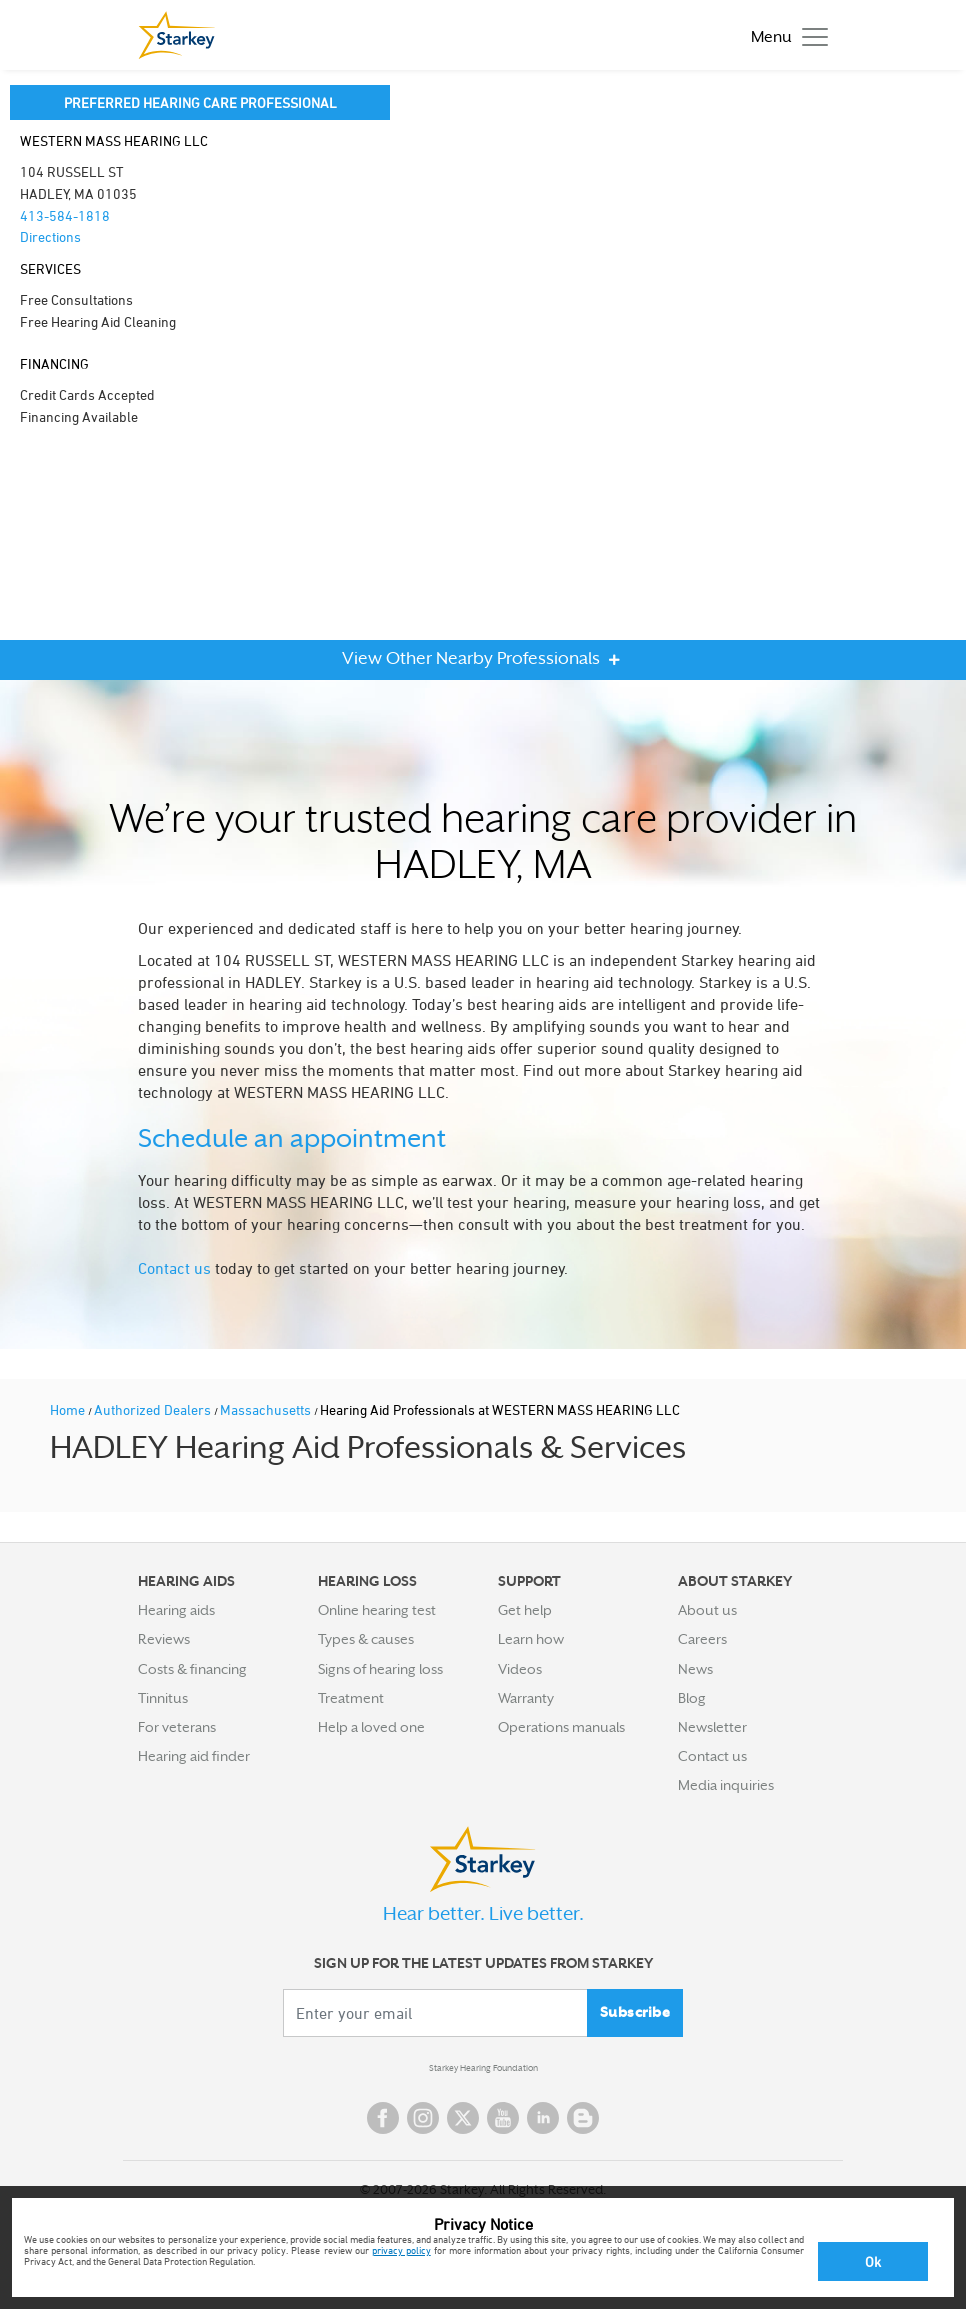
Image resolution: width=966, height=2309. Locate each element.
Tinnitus (163, 1698)
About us (707, 1610)
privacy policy (401, 2250)
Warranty (526, 1698)
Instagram (423, 2118)
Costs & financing (192, 1669)
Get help (525, 1610)
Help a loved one (371, 1727)
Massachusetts (267, 1409)
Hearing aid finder (194, 1756)
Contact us (174, 1268)
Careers (702, 1639)
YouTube (503, 2118)
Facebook (383, 2118)
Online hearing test (377, 1610)
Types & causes (366, 1639)
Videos (520, 1669)
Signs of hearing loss (380, 1669)
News (695, 1669)
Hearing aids (176, 1610)
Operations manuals (561, 1727)
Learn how (531, 1639)
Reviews (164, 1639)
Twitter (463, 2118)
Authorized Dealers (154, 1409)
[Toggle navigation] (784, 35)
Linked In (543, 2118)
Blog (692, 1698)
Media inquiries (726, 1785)
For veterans (177, 1727)
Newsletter (712, 1727)
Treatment (351, 1698)
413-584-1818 (65, 215)
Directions (50, 236)
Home (69, 1409)
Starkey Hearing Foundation (483, 2068)
